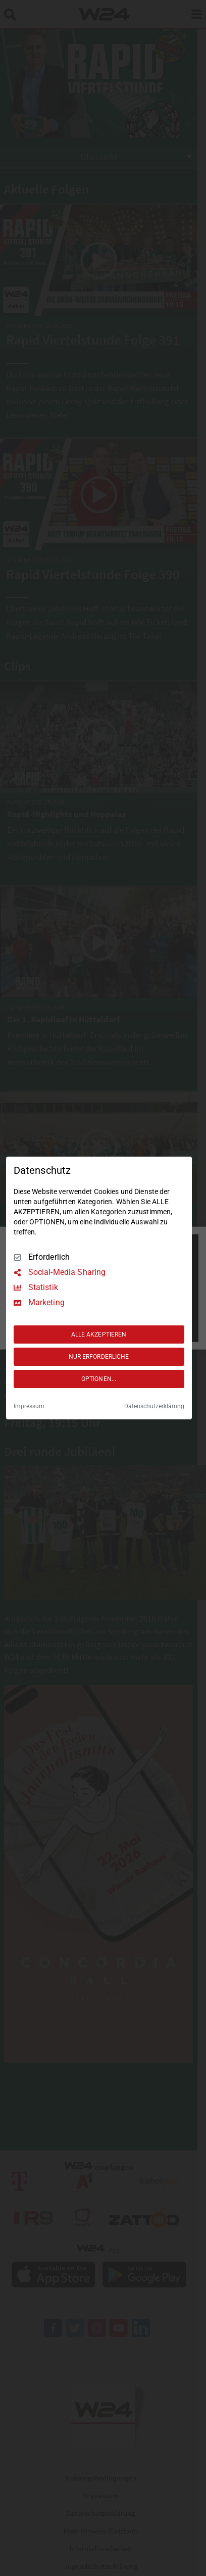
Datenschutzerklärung (154, 1406)
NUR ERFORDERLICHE (99, 1356)
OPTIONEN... (98, 1378)
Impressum (29, 1406)
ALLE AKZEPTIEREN (99, 1334)
